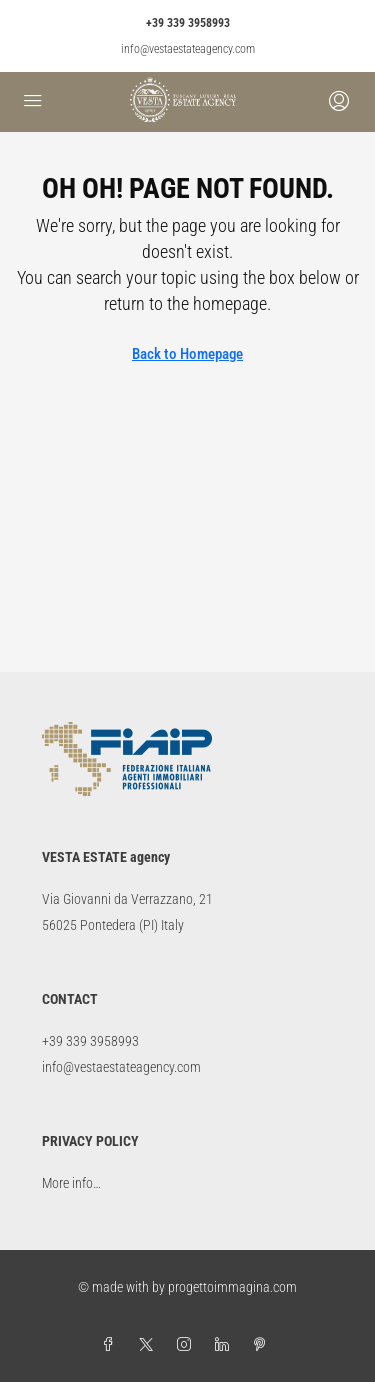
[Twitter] (150, 1345)
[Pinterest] (264, 1345)
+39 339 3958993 (188, 23)
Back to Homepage (187, 354)
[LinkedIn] (226, 1345)
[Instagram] (188, 1345)
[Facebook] (112, 1345)
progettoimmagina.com (232, 1287)
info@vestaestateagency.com (188, 49)
